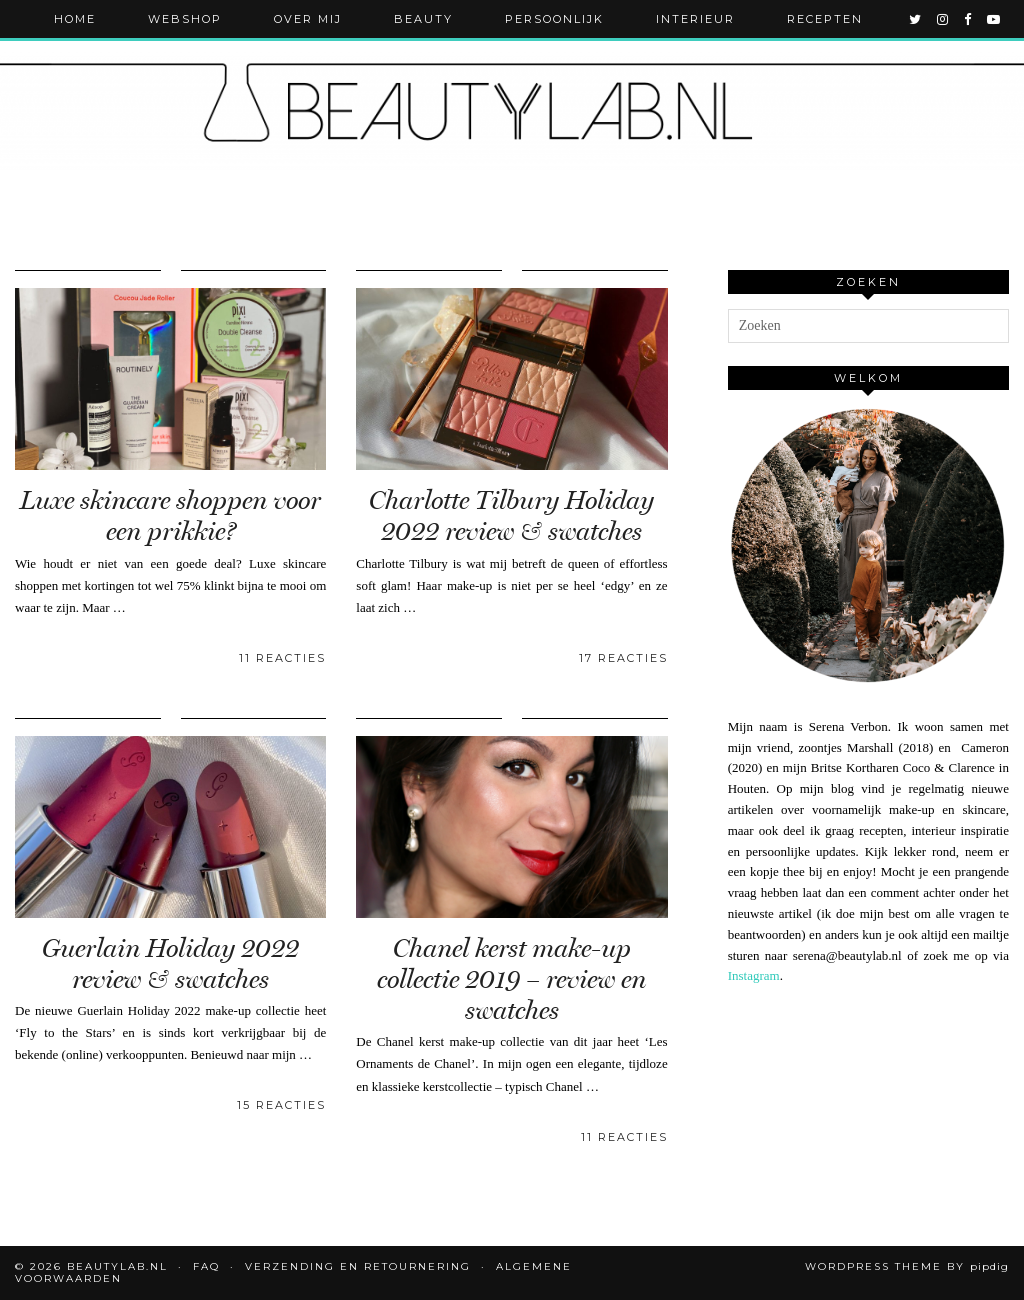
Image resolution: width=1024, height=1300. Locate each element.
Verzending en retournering (358, 1266)
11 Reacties (282, 658)
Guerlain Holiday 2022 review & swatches (170, 964)
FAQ (206, 1266)
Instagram (754, 975)
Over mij (308, 19)
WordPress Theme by (907, 1266)
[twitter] (916, 19)
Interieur (695, 19)
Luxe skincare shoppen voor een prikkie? (170, 516)
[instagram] (943, 19)
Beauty (423, 19)
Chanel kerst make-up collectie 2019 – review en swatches (511, 979)
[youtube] (994, 19)
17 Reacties (623, 658)
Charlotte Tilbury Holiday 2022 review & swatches (511, 516)
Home (75, 19)
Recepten (825, 19)
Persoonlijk (554, 19)
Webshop (185, 19)
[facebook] (968, 19)
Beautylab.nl (117, 1266)
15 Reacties (281, 1105)
